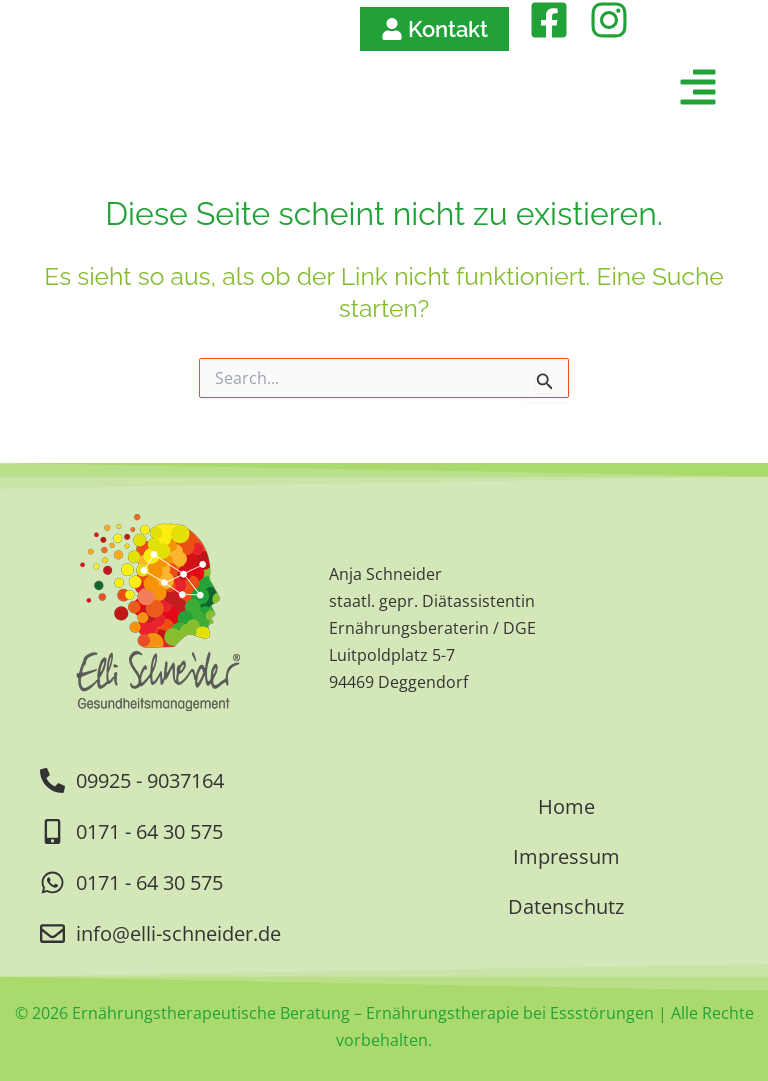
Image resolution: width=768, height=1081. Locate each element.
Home (566, 806)
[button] (499, 91)
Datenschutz (566, 906)
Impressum (566, 856)
